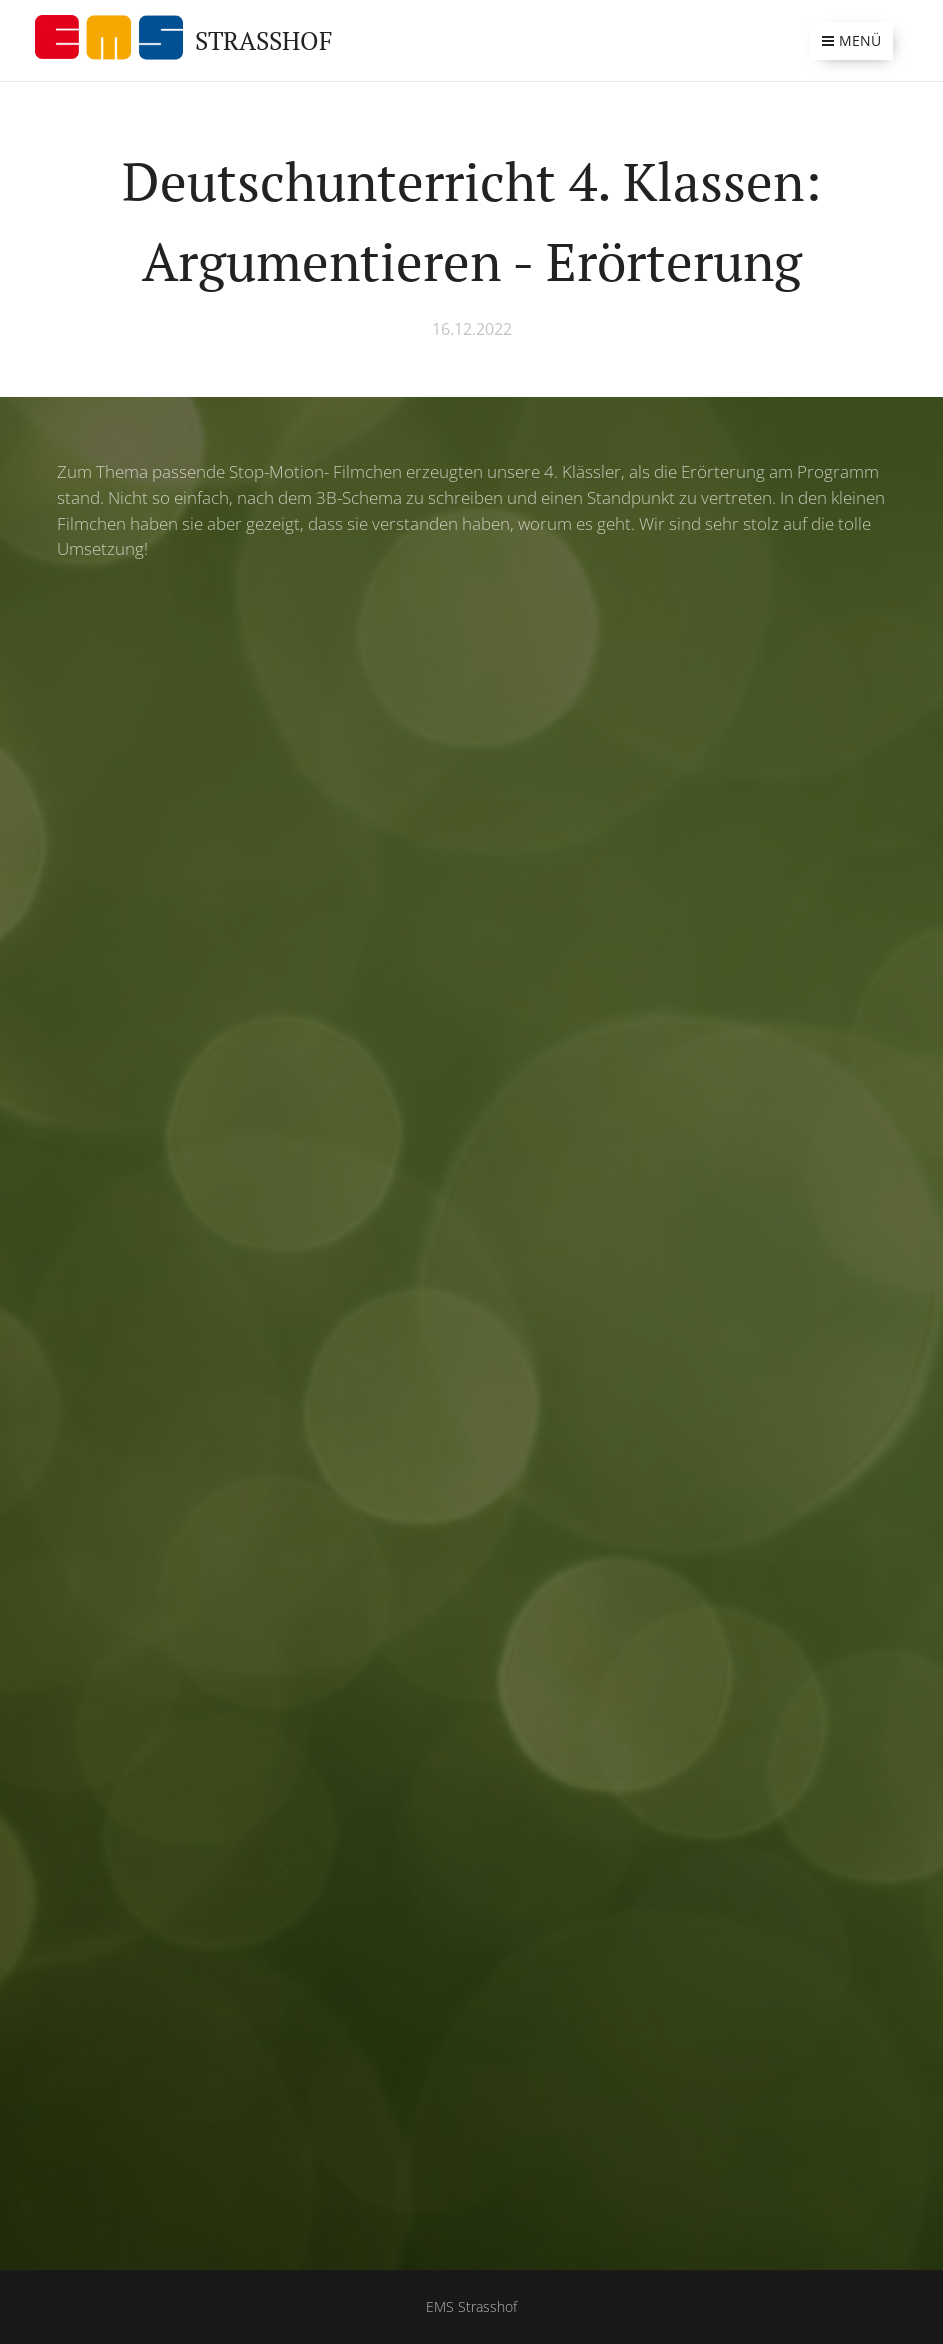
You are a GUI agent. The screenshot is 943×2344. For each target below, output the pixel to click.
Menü (851, 40)
